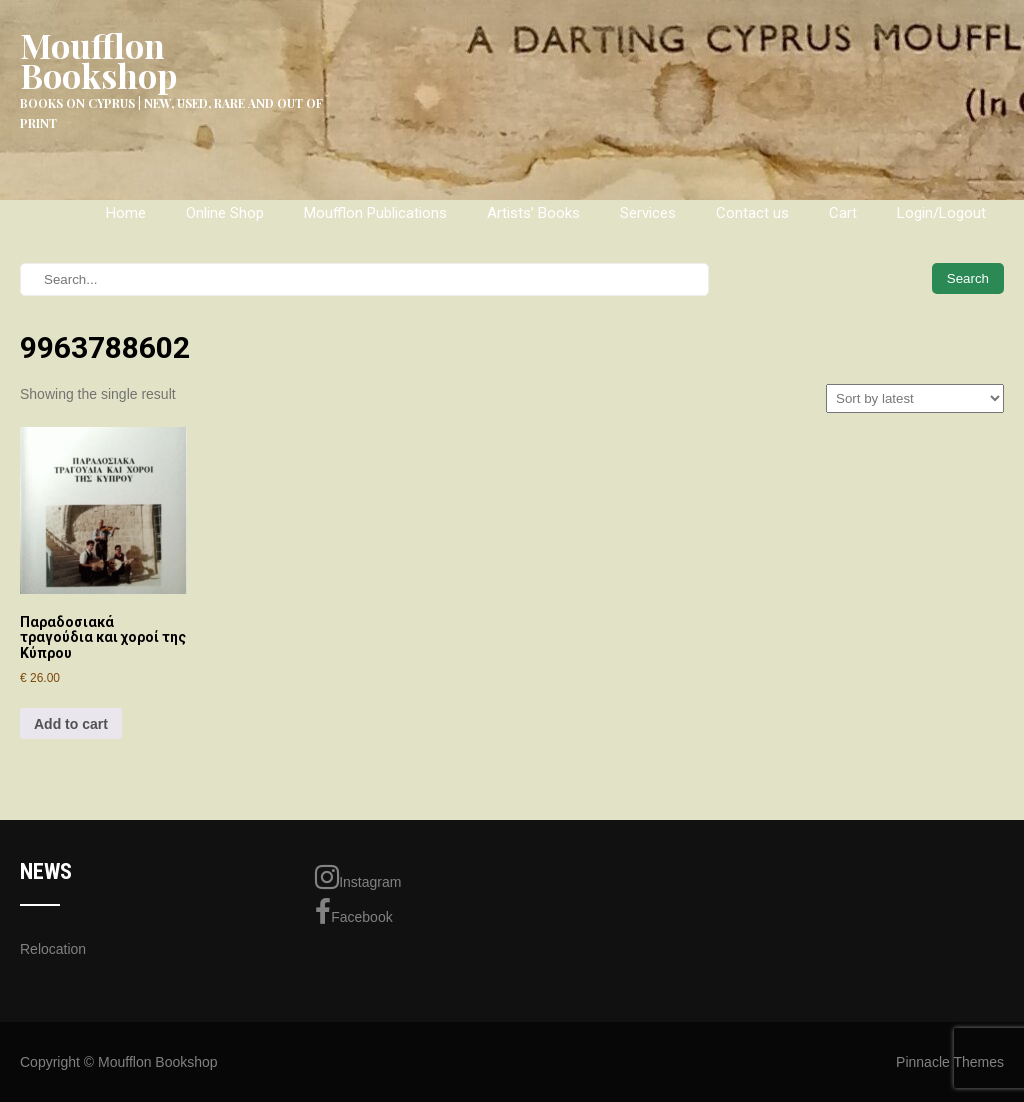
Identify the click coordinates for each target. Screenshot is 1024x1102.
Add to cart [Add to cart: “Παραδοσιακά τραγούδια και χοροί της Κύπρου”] (71, 724)
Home (126, 213)
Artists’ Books (533, 213)
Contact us (752, 213)
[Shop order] (915, 398)
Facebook (353, 912)
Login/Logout (941, 213)
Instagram (358, 877)
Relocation (53, 949)
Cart (843, 213)
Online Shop (225, 213)
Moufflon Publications (375, 213)
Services (648, 213)
